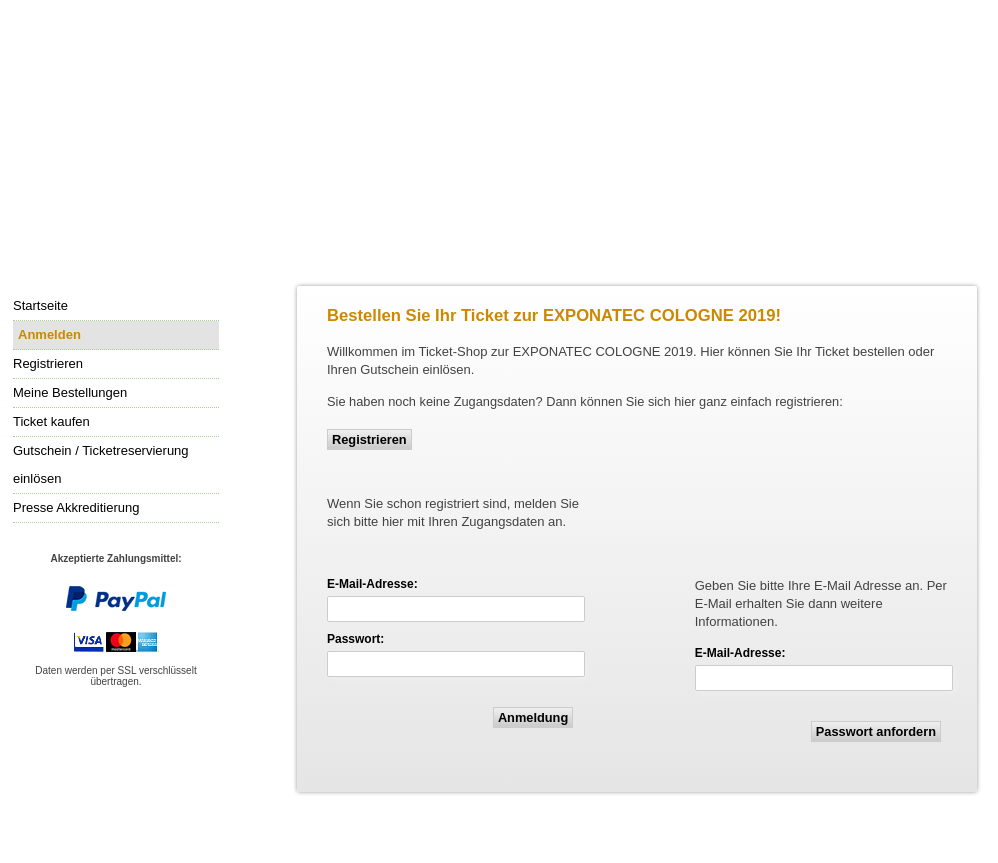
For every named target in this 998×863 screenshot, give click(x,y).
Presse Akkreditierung (76, 507)
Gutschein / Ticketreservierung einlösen (101, 464)
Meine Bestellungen (70, 392)
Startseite (40, 305)
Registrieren (369, 439)
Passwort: (355, 639)
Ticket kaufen (51, 421)
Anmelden (47, 335)
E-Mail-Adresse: (372, 584)
